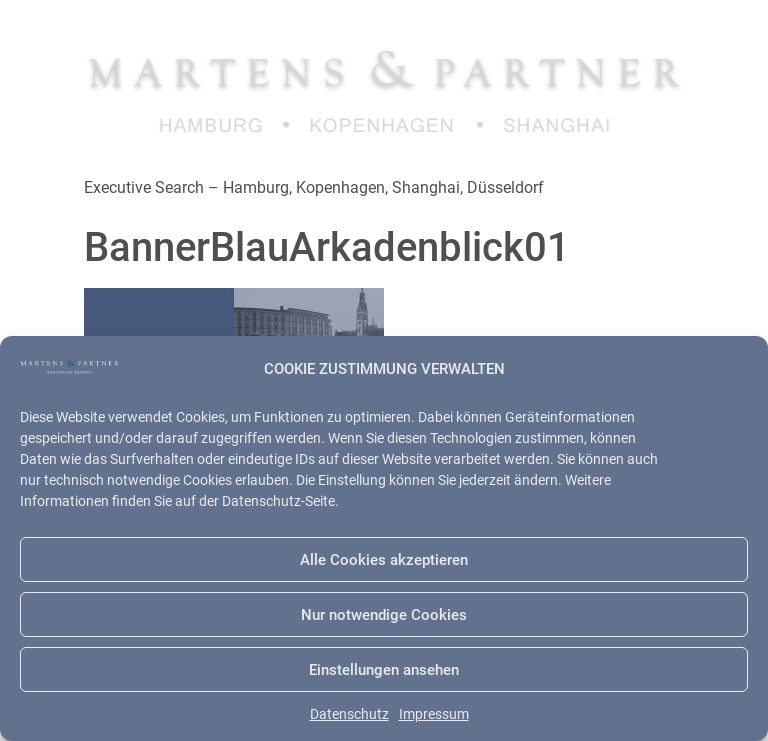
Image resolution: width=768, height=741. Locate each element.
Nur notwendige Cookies (384, 615)
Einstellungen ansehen (384, 670)
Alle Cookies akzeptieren (384, 560)
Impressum (434, 714)
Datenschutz (349, 714)
